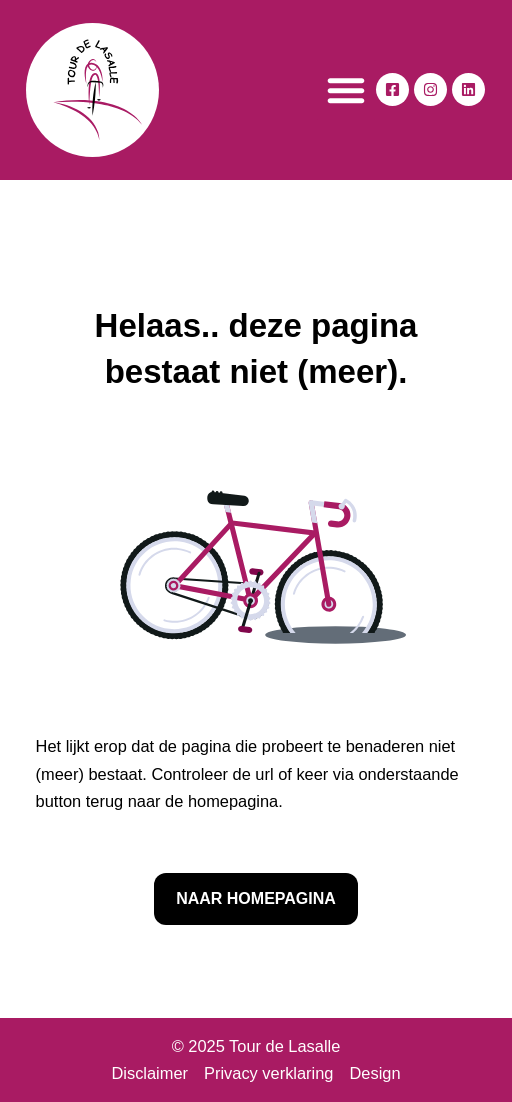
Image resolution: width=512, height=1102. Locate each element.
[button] (346, 90)
